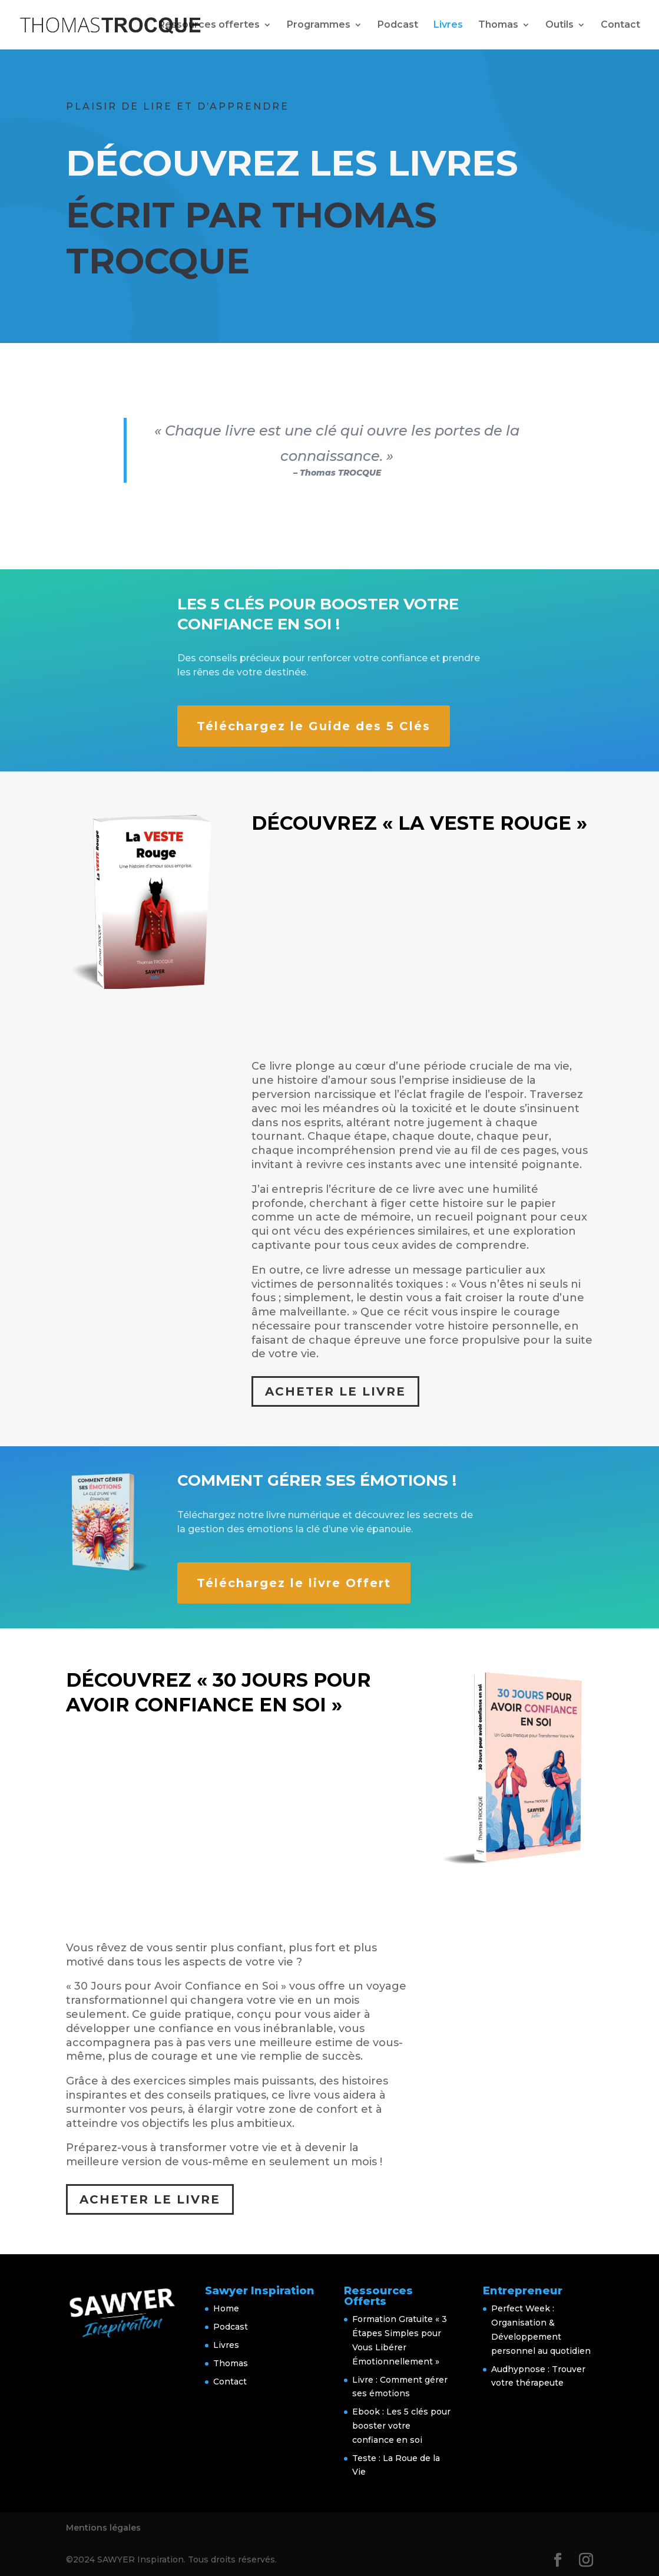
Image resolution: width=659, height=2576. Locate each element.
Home (226, 2308)
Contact (620, 25)
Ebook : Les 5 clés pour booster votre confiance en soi (401, 2425)
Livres (448, 25)
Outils (559, 25)
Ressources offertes (209, 25)
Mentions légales (103, 2527)
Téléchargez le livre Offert (294, 1583)
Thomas (498, 25)
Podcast (397, 25)
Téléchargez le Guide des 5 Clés (313, 726)
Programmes (318, 25)
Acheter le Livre (335, 1391)
